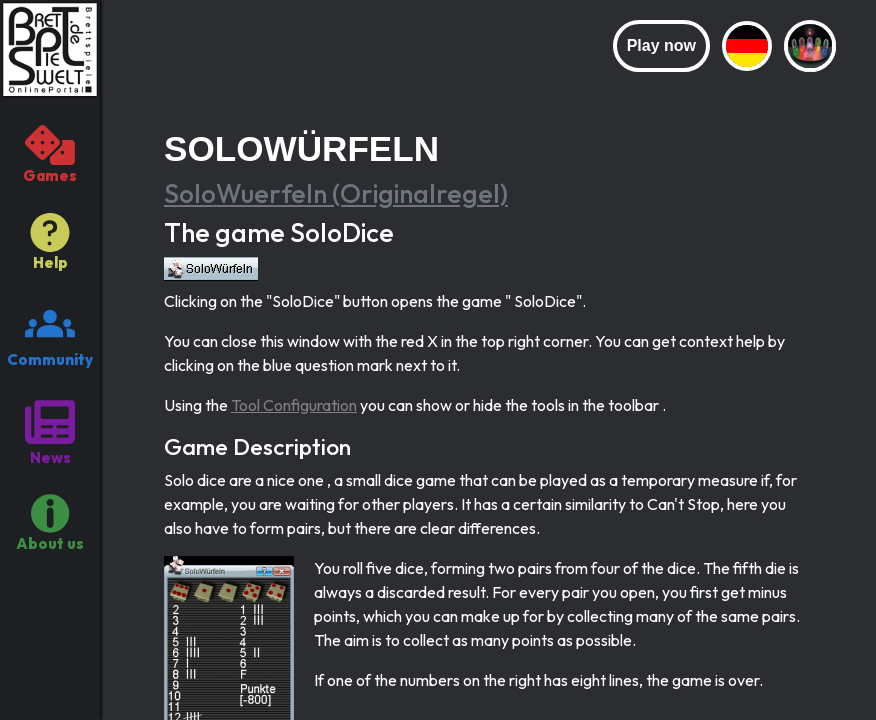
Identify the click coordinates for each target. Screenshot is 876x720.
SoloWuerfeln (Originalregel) (336, 193)
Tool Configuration (294, 405)
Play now (661, 45)
